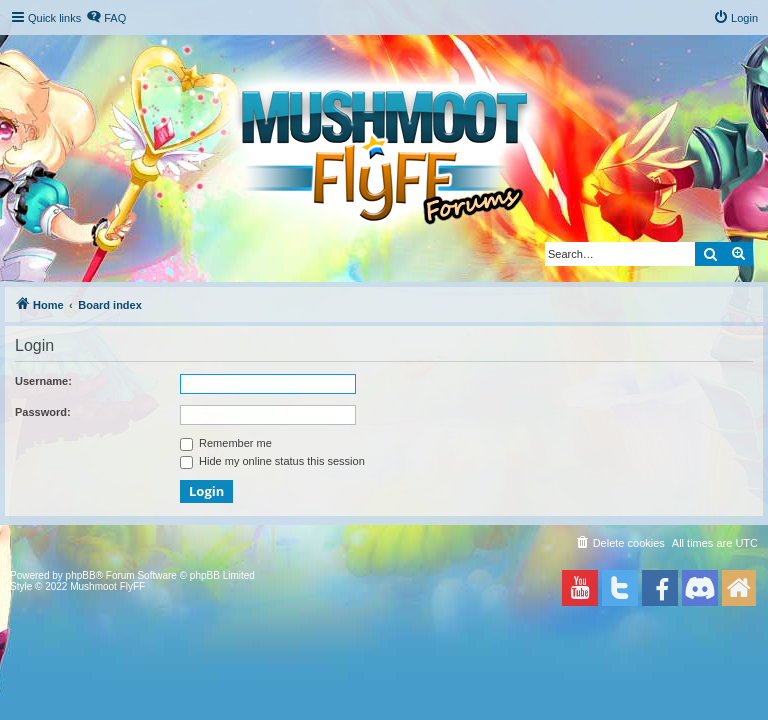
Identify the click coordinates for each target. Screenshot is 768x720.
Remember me (226, 443)
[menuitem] (106, 18)
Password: (43, 412)
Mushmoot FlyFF (107, 586)
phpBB (81, 575)
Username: (43, 381)
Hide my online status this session (272, 461)
